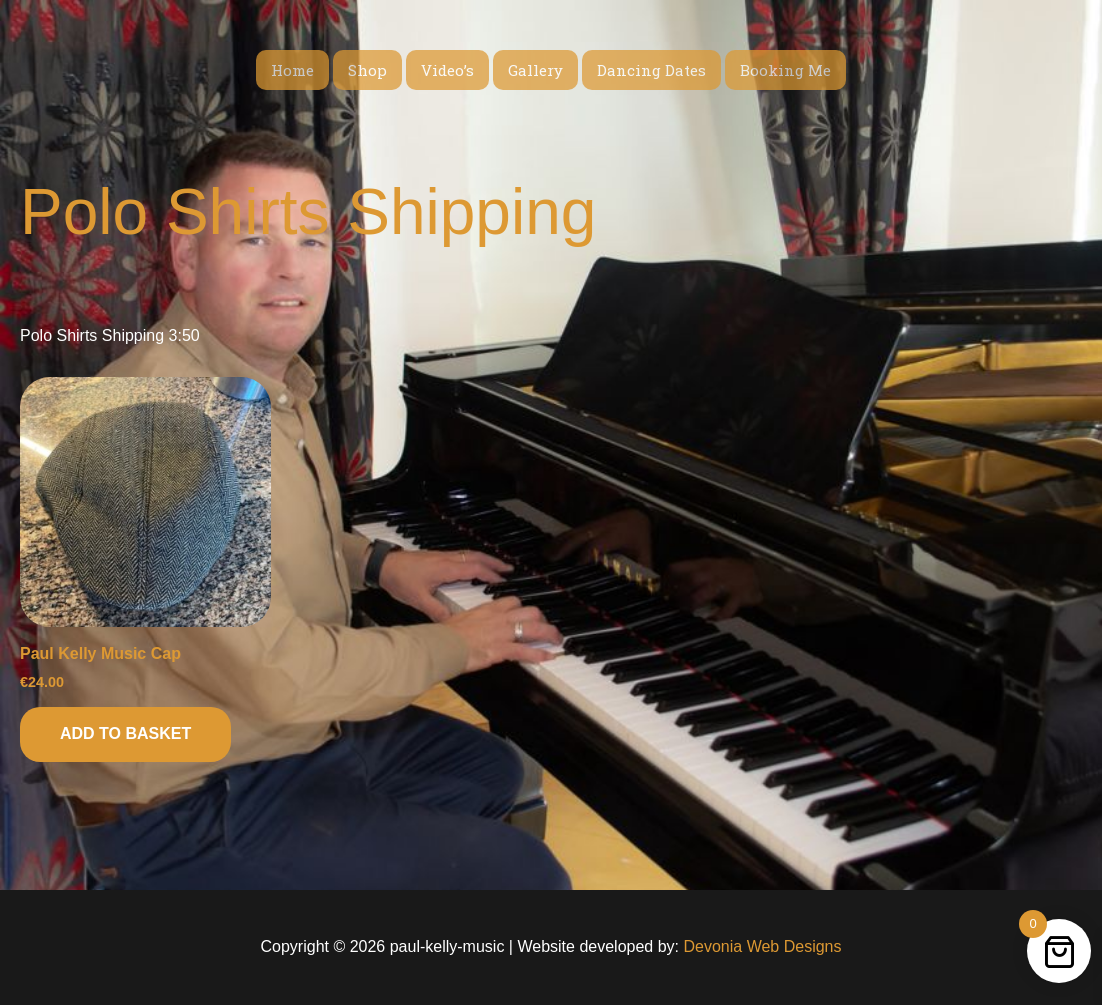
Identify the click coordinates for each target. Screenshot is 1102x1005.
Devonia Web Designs (760, 946)
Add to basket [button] (125, 733)
